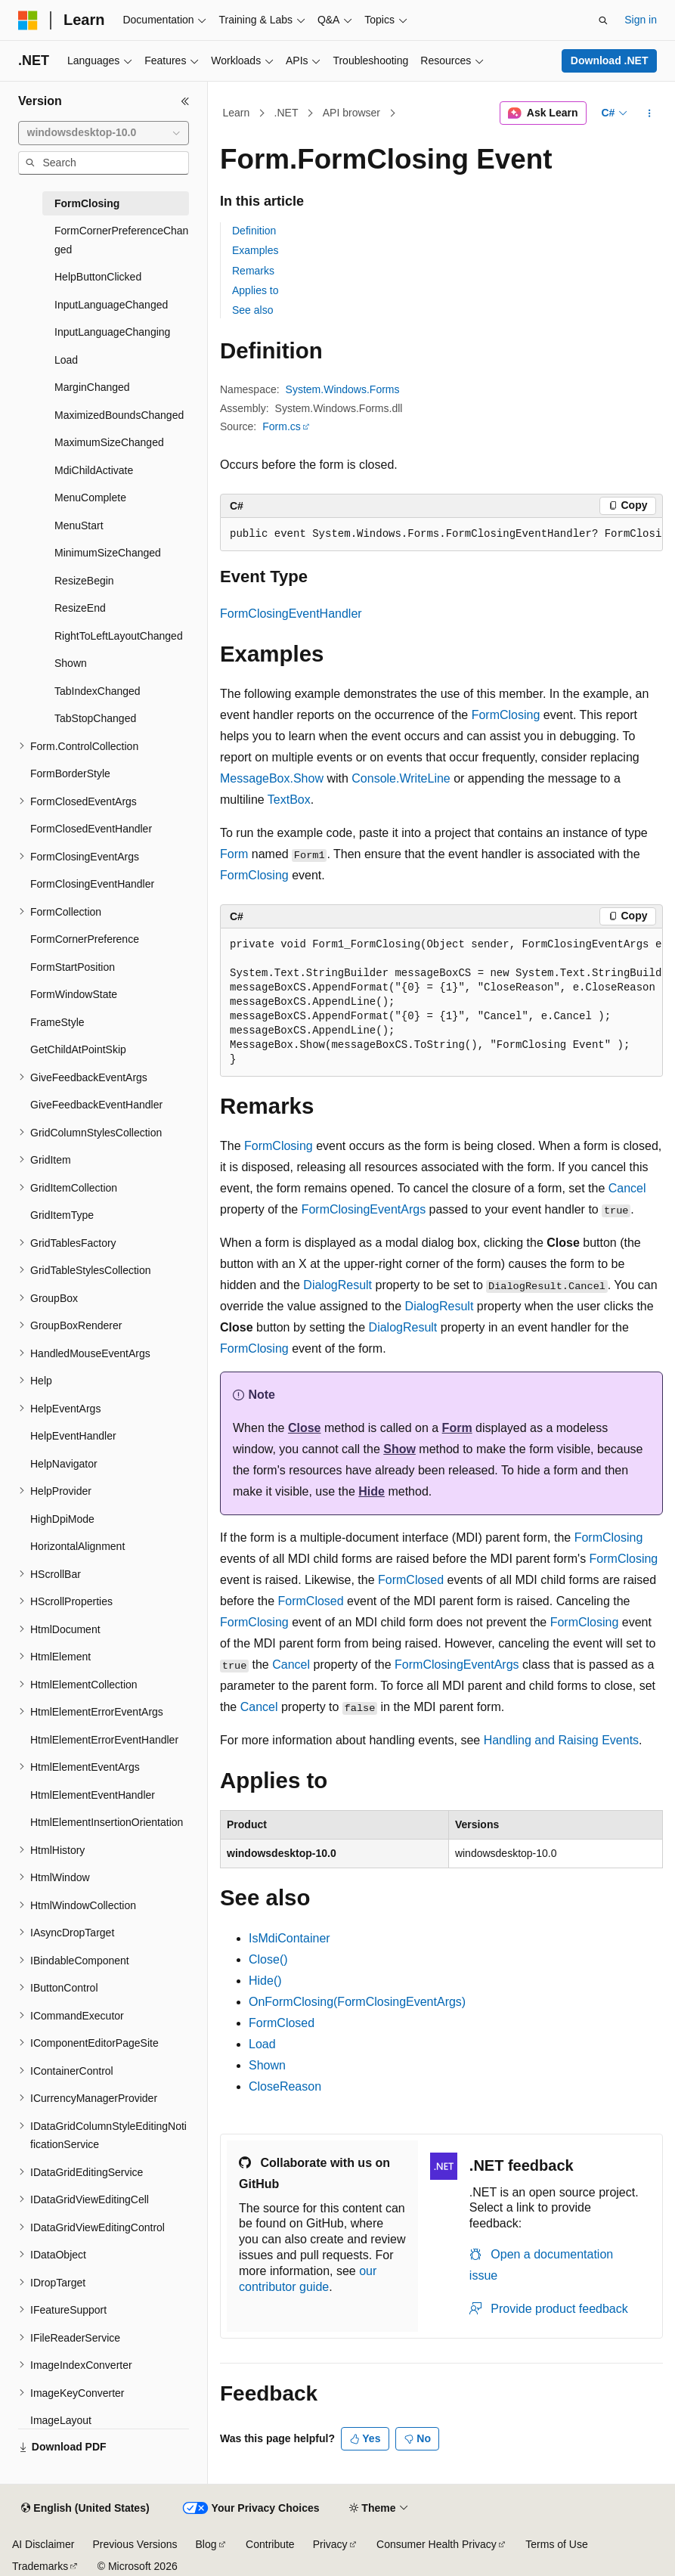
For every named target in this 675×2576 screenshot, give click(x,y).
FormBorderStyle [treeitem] (70, 773)
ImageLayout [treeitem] (60, 2420)
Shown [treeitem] (70, 663)
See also (252, 310)
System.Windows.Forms (343, 389)
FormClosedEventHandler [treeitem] (91, 829)
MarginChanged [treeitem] (92, 387)
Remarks (253, 271)
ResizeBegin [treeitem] (84, 581)
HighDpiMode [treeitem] (62, 1519)
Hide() (265, 1980)
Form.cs (281, 426)
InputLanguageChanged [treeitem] (111, 305)
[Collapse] (185, 101)
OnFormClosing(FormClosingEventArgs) (357, 2001)
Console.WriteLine (400, 778)
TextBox (289, 799)
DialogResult (337, 1285)
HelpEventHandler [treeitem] (73, 1436)
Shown (267, 2065)
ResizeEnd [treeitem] (80, 608)
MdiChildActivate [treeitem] (93, 470)
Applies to (255, 290)
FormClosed (411, 1579)
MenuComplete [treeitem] (90, 497)
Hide (371, 1491)
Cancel (627, 1188)
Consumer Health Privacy (436, 2544)
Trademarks (40, 2566)
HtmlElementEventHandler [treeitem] (92, 1795)
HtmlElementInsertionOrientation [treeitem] (106, 1822)
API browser (351, 113)
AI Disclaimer (43, 2544)
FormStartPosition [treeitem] (72, 967)
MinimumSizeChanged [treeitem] (107, 553)
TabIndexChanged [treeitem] (97, 691)
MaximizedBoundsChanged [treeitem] (119, 415)
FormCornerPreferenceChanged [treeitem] (121, 240)
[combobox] (103, 133)
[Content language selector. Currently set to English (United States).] (85, 2509)
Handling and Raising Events (561, 1740)
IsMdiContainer (289, 1938)
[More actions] (649, 113)
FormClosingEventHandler (291, 613)
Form (234, 854)
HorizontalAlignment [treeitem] (77, 1546)
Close (304, 1427)
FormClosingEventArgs (364, 1209)
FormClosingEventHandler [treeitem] (92, 884)
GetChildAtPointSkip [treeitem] (78, 1049)
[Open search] (603, 20)
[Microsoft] (28, 20)
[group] (441, 534)
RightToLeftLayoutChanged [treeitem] (118, 636)
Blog (206, 2544)
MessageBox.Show (272, 778)
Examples (255, 250)
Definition (254, 231)
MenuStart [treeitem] (79, 525)
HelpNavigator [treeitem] (64, 1464)
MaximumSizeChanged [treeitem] (109, 442)
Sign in (640, 20)
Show (399, 1449)
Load (262, 2044)
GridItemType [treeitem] (62, 1215)
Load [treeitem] (66, 360)
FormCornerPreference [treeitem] (84, 939)
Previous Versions (134, 2544)
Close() (268, 1959)
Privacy (330, 2544)
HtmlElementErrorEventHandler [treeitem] (104, 1740)
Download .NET (610, 60)
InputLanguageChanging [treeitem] (112, 332)
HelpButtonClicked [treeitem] (97, 277)
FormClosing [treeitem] (86, 203)
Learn (236, 113)
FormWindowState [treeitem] (73, 994)
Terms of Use (556, 2544)
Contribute (270, 2544)
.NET (286, 113)
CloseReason (285, 2086)
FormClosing (506, 714)
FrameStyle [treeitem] (57, 1022)
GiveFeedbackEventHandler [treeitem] (96, 1105)
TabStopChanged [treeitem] (95, 718)
